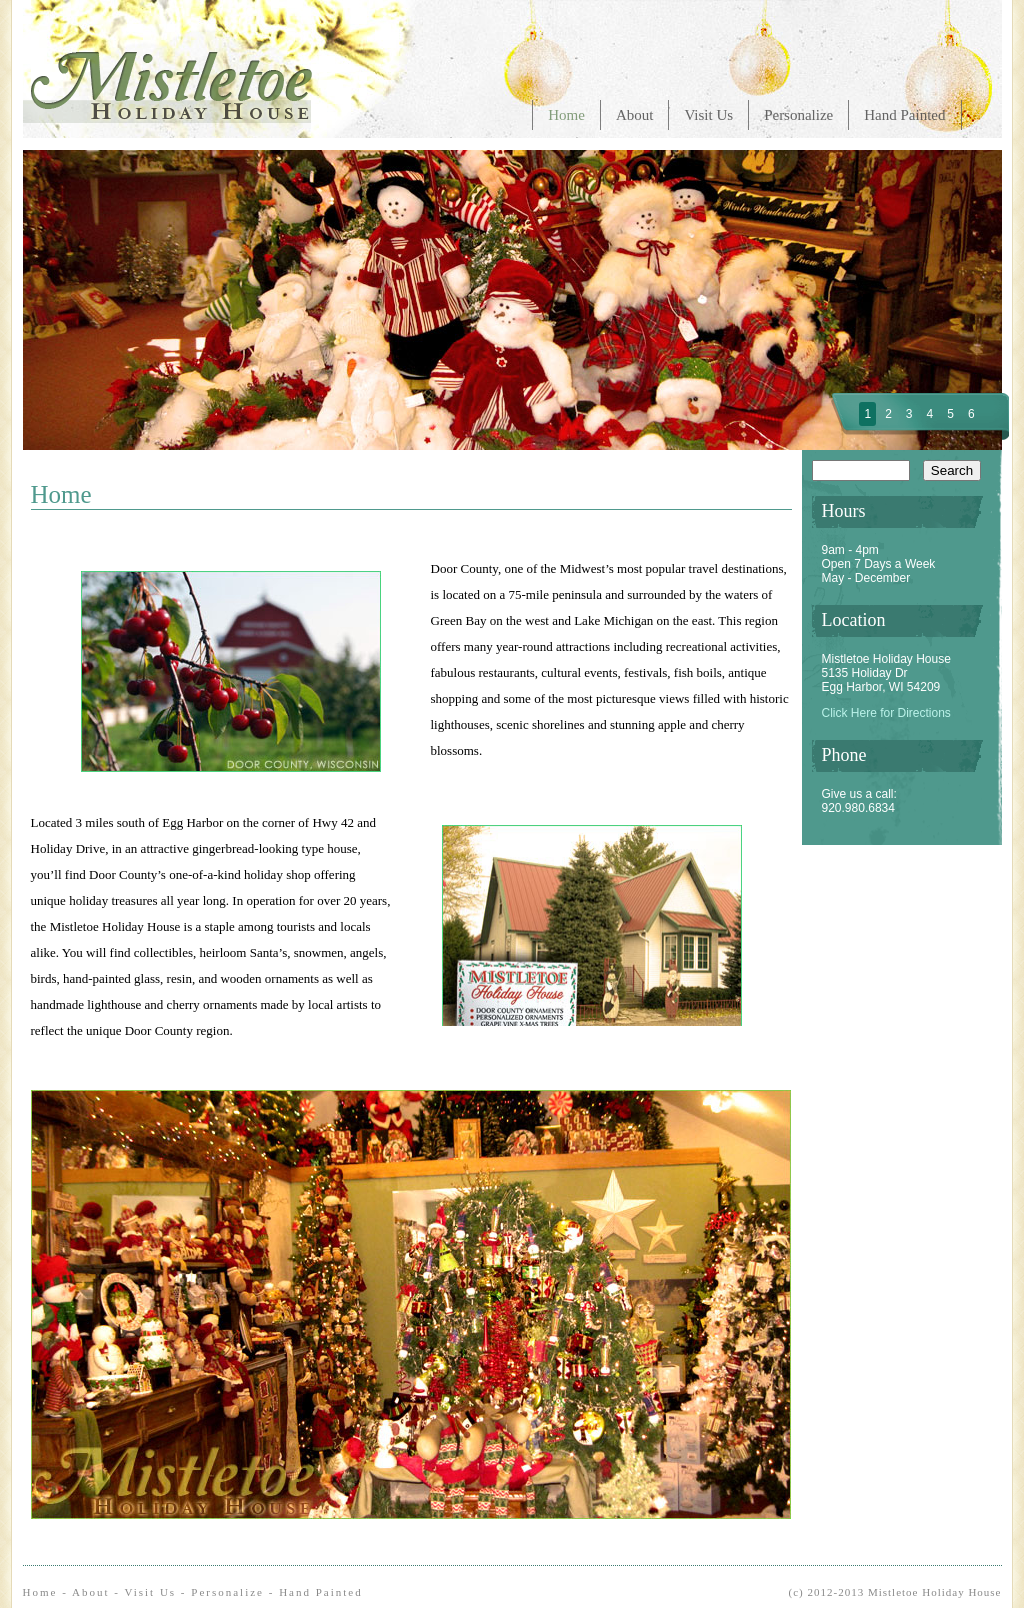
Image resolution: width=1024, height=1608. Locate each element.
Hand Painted (904, 115)
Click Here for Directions (886, 713)
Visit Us (708, 115)
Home (566, 115)
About (635, 115)
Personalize (798, 115)
